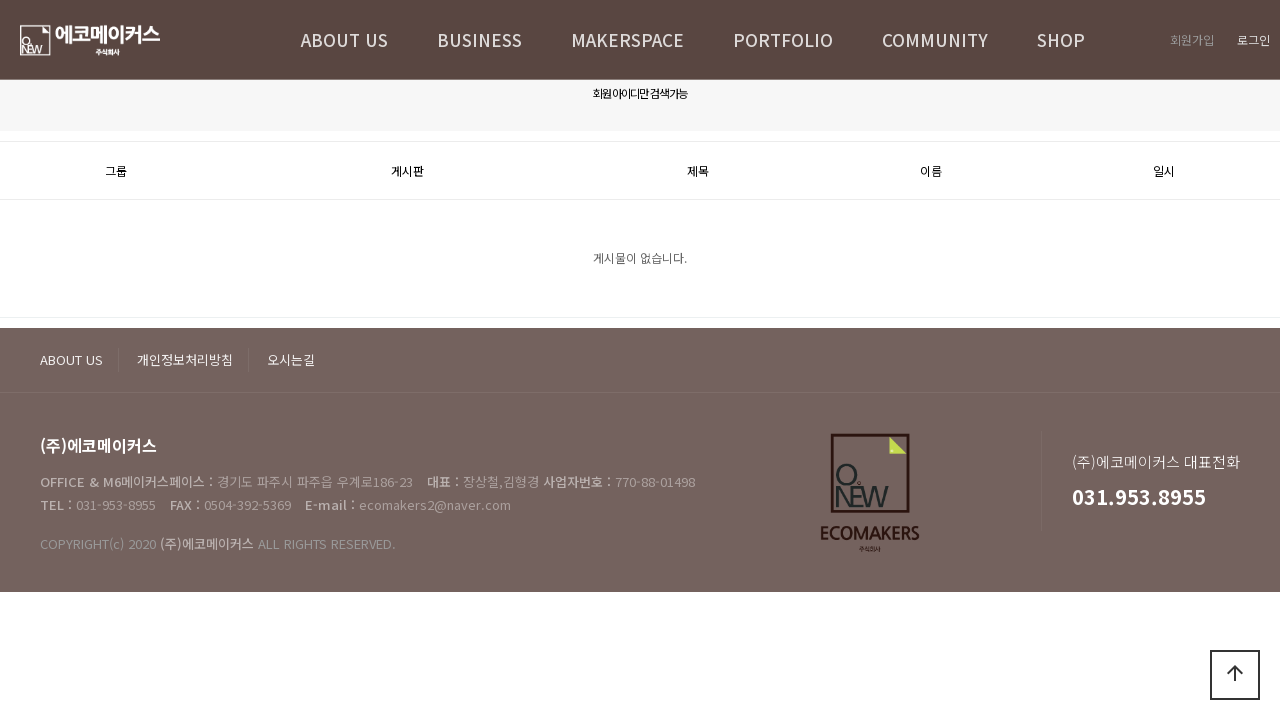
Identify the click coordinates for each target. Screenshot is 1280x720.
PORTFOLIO (783, 39)
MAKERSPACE (627, 39)
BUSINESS (479, 39)
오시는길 (291, 359)
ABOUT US (344, 39)
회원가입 (1192, 39)
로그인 (1253, 39)
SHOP (1061, 39)
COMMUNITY (935, 39)
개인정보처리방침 (185, 359)
